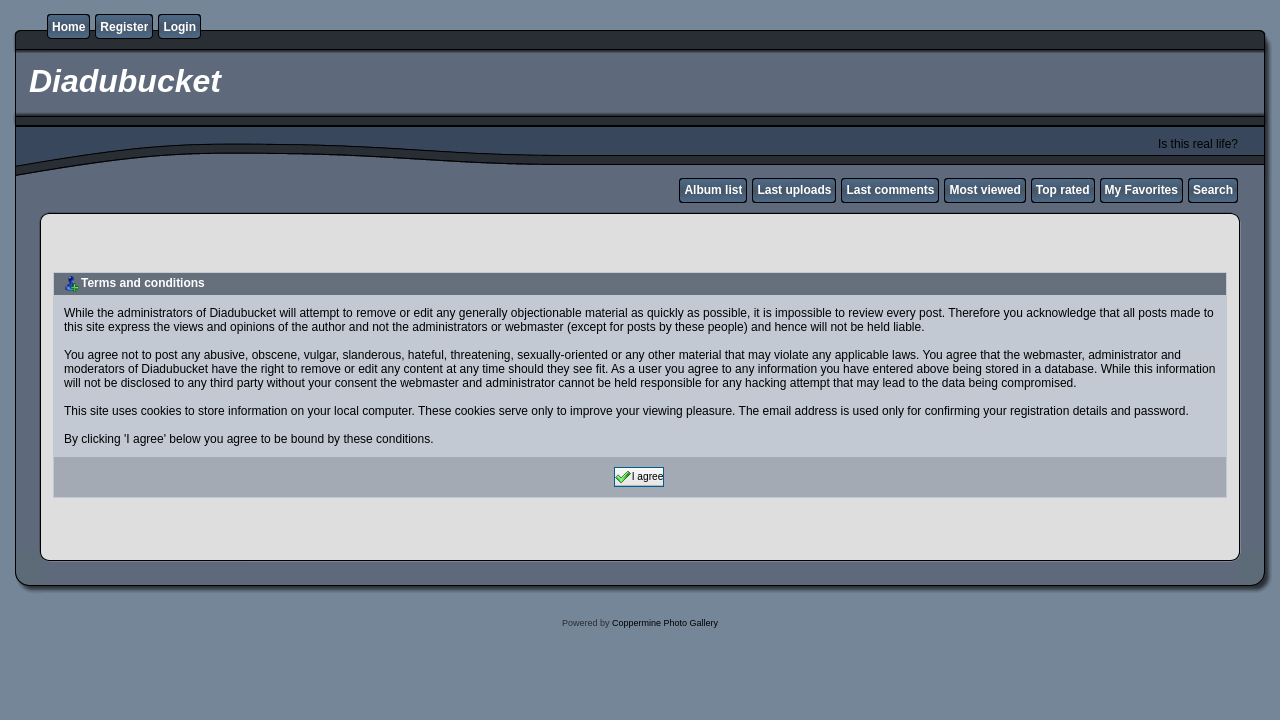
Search (1213, 190)
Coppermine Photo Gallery (665, 623)
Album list (713, 190)
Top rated (1063, 190)
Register (124, 27)
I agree (639, 477)
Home (68, 27)
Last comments (890, 190)
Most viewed (984, 190)
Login (179, 27)
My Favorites (1141, 190)
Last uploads (794, 190)
